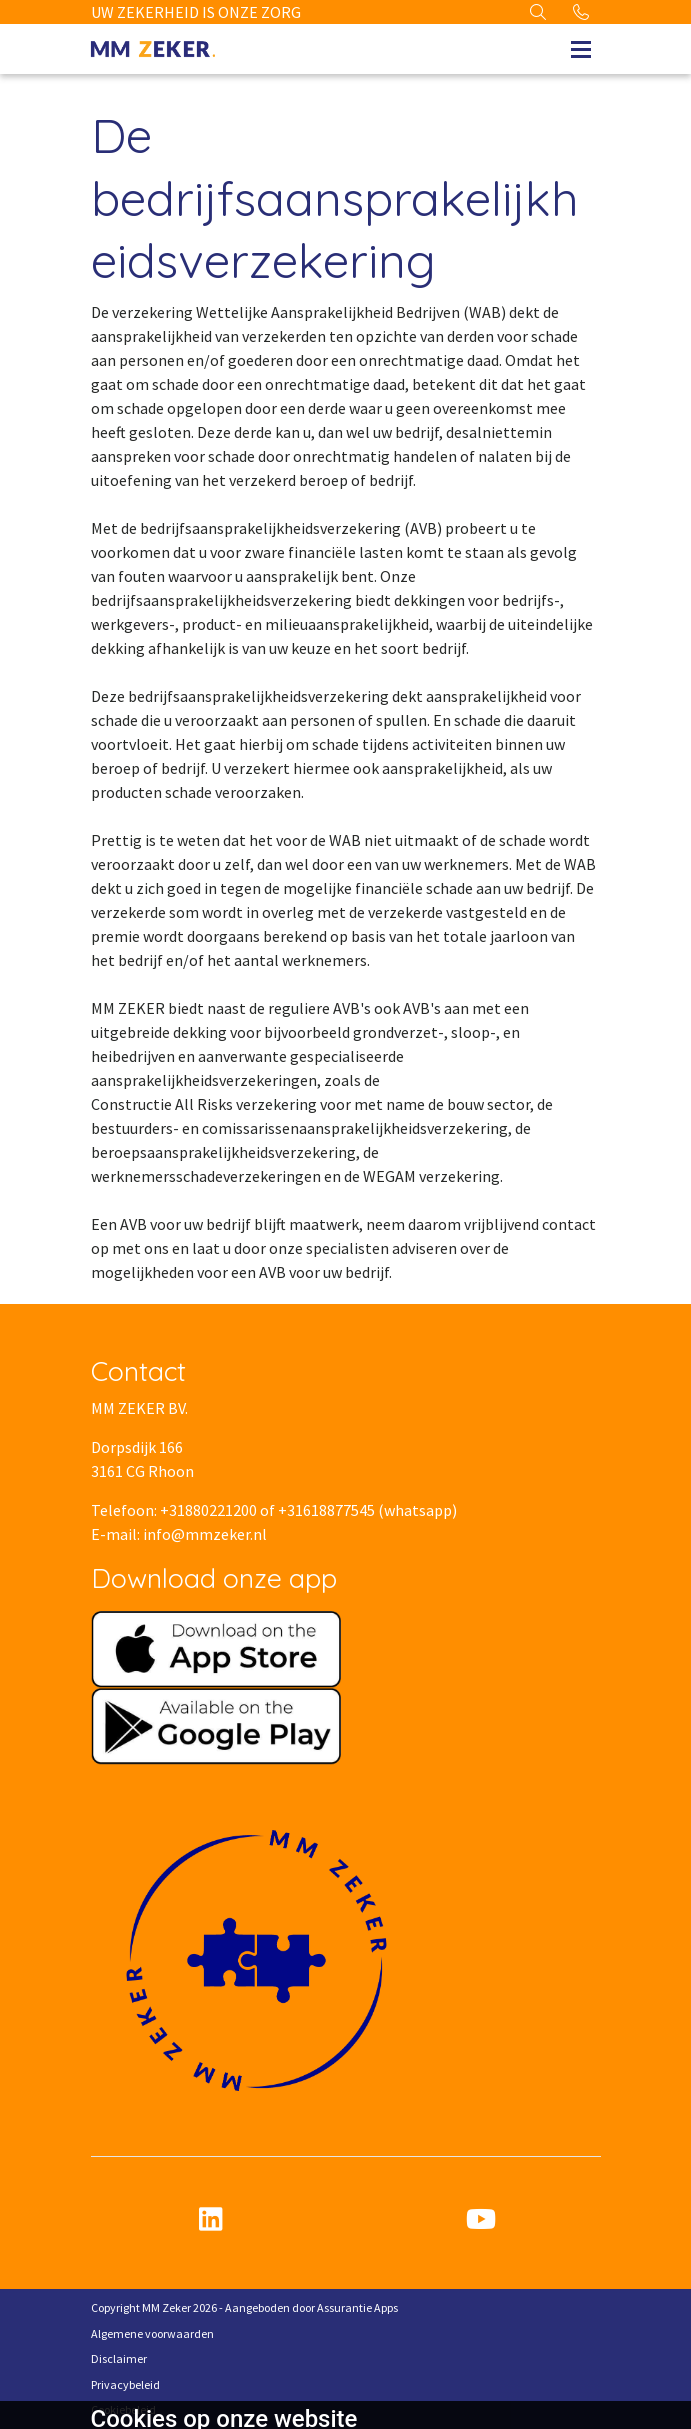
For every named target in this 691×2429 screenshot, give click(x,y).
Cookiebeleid (123, 2409)
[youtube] (481, 2219)
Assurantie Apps (357, 2307)
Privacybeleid (125, 2384)
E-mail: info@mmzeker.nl (179, 1534)
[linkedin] (211, 2219)
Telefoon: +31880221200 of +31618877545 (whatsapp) (274, 1510)
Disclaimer (119, 2358)
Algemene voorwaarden (152, 2333)
